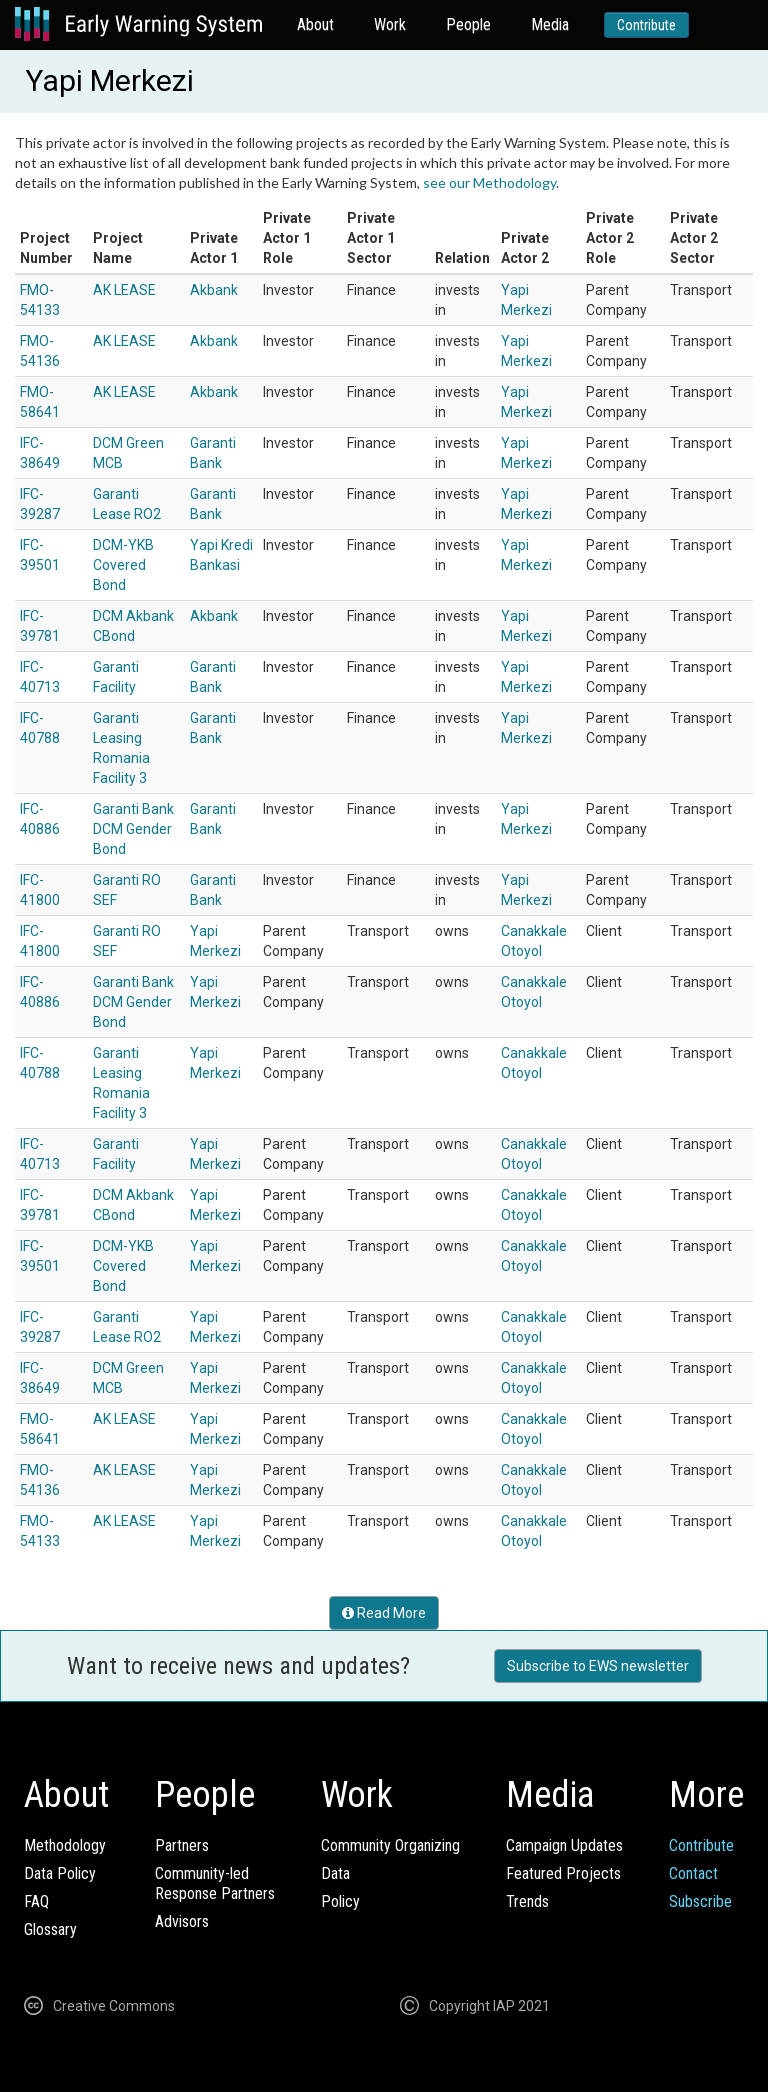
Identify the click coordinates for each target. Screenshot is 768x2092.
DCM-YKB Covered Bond (123, 565)
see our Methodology (489, 182)
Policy (340, 1901)
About (315, 24)
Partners (182, 1845)
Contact (693, 1873)
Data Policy (60, 1873)
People (468, 24)
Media (550, 24)
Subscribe (700, 1901)
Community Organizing (390, 1845)
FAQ (36, 1901)
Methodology (65, 1845)
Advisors (182, 1921)
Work (390, 24)
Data (335, 1873)
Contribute (646, 25)
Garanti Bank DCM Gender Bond (133, 829)
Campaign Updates (564, 1845)
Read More (384, 1613)
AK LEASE (124, 290)
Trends (527, 1901)
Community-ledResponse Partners (215, 1883)
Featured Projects (563, 1873)
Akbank (214, 290)
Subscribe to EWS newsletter (598, 1666)
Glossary (50, 1929)
